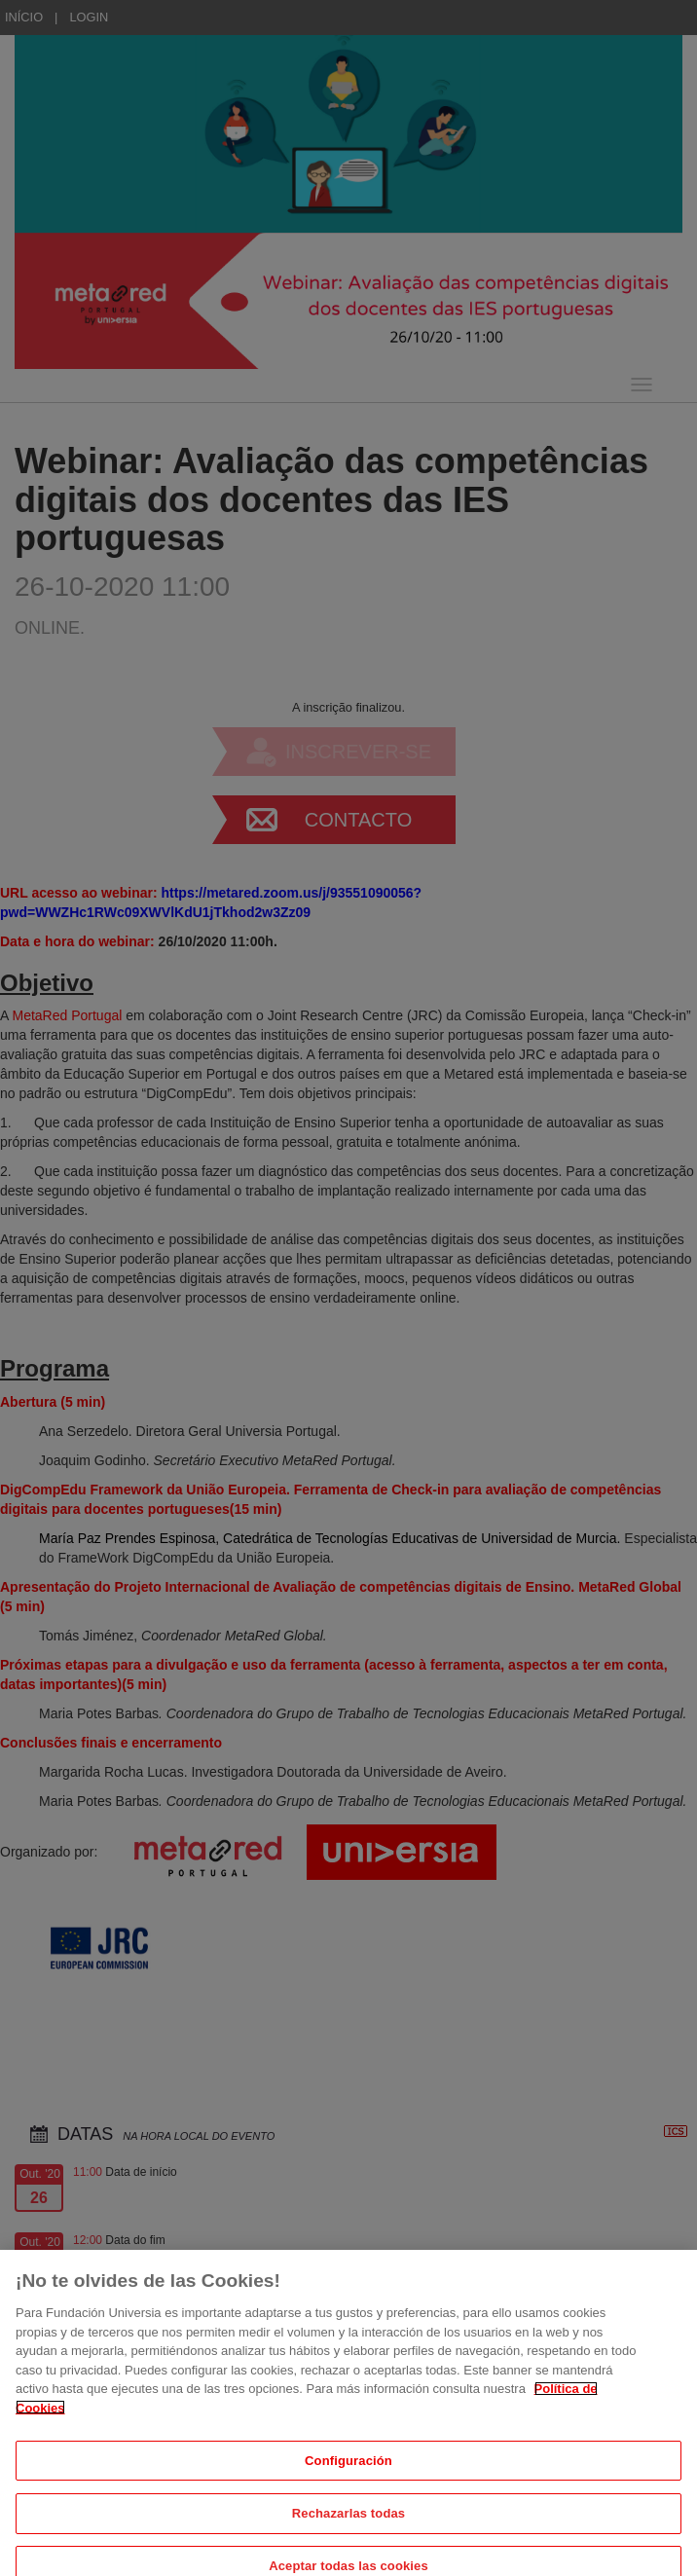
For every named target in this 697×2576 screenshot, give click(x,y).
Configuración (348, 2476)
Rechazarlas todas (348, 2529)
